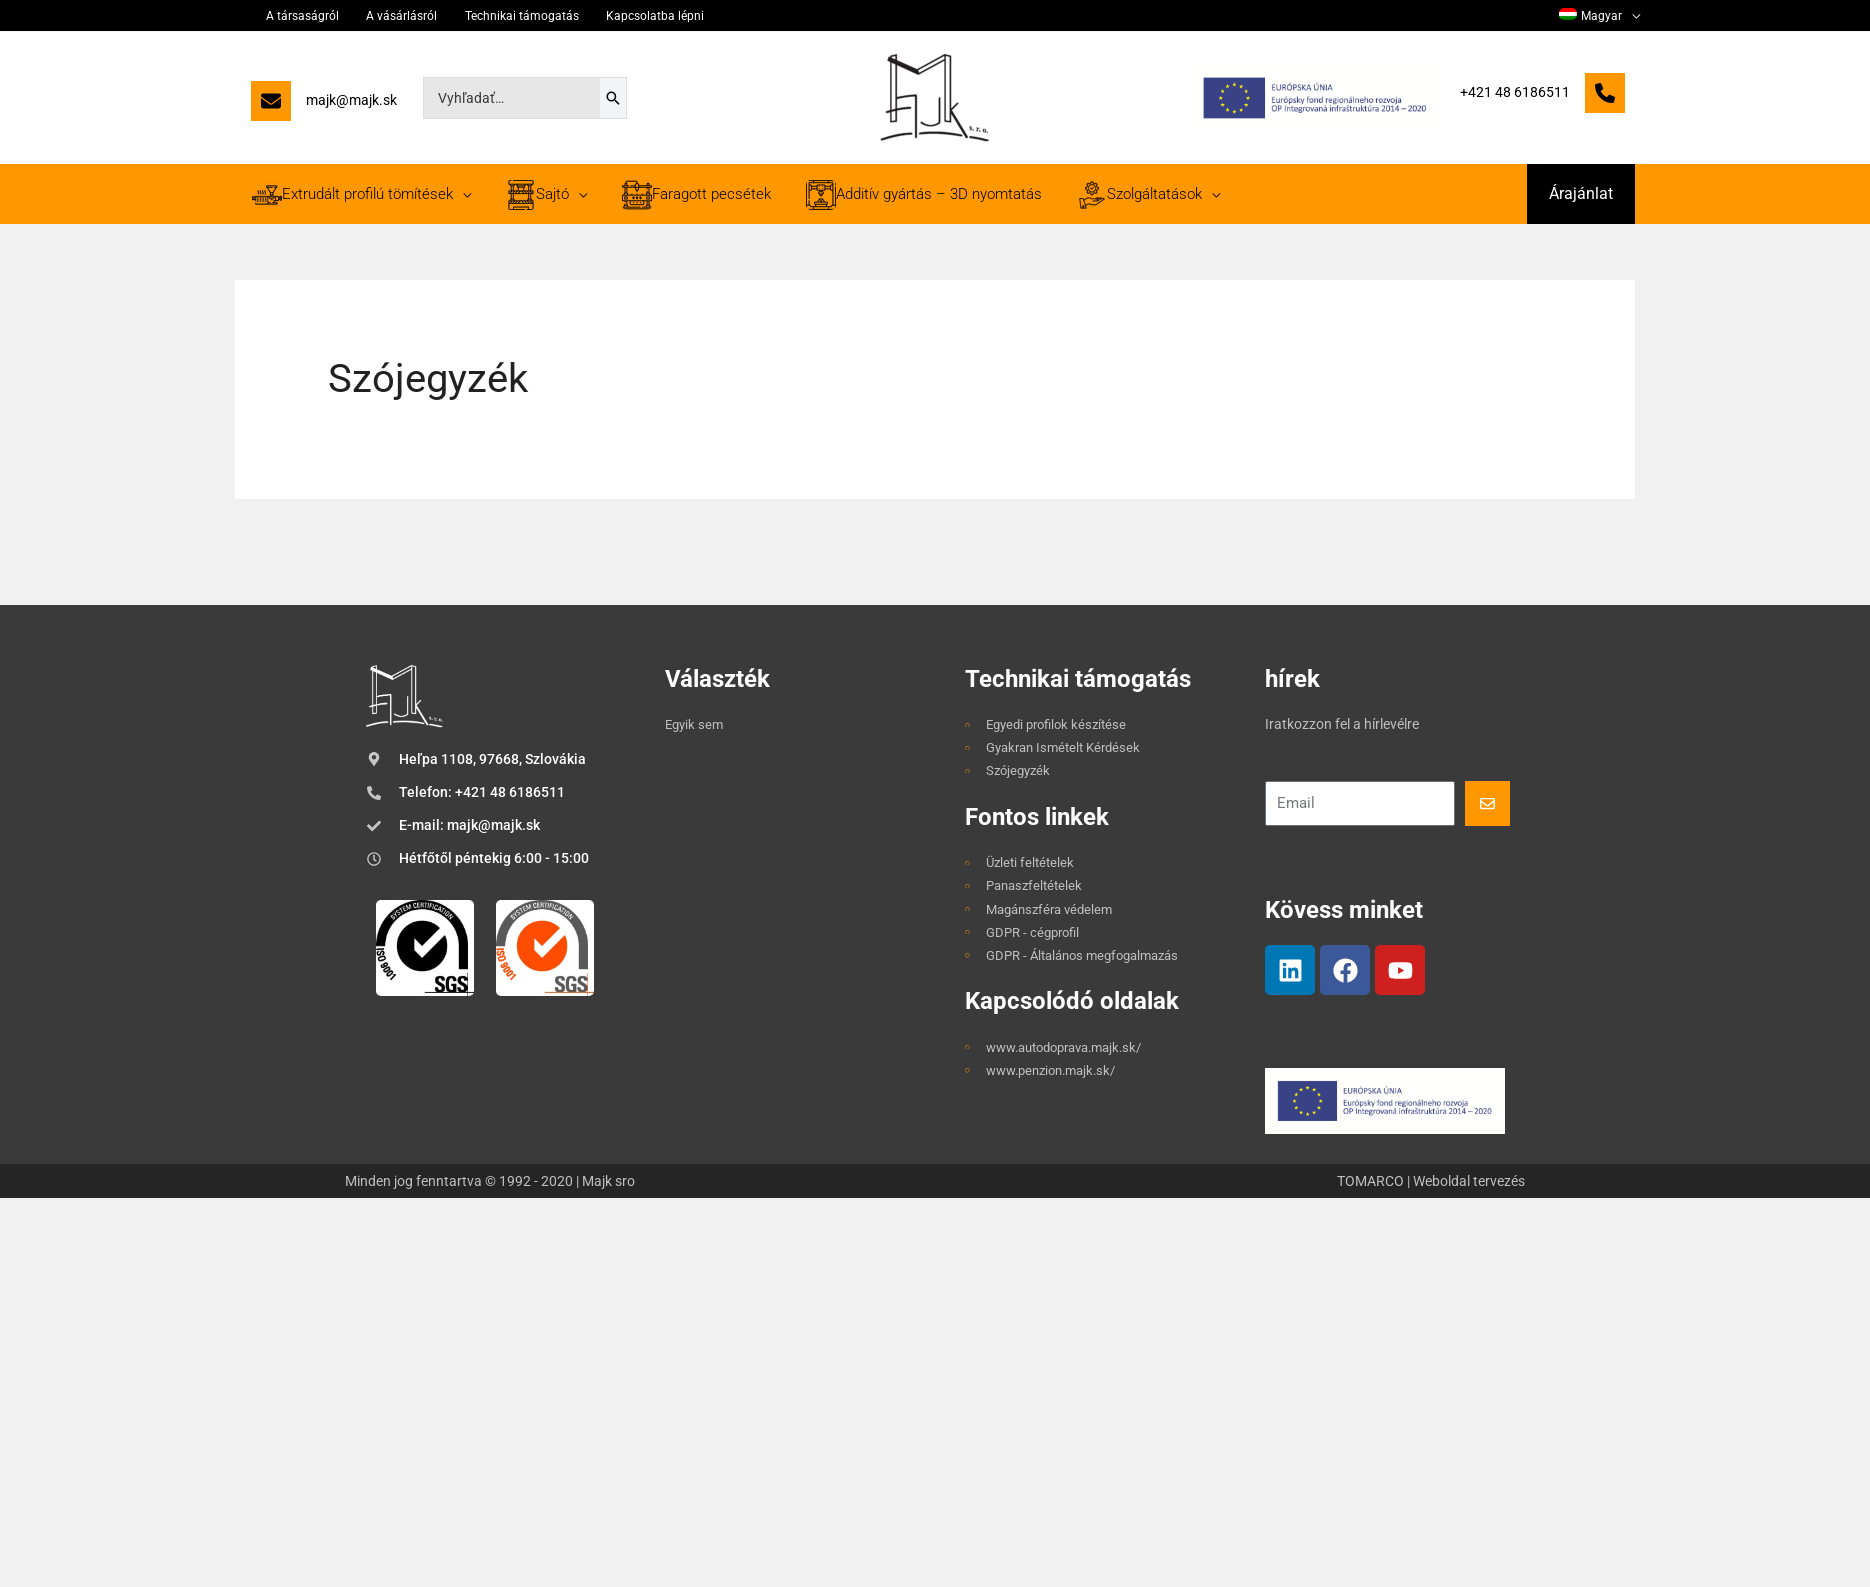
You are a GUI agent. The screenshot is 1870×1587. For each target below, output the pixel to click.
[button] (1581, 194)
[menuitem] (1603, 16)
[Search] (613, 98)
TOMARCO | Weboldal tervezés (1431, 1181)
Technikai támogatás (487, 16)
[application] (1635, 16)
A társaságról (292, 16)
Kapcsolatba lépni (608, 16)
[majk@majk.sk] (324, 105)
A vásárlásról (379, 16)
